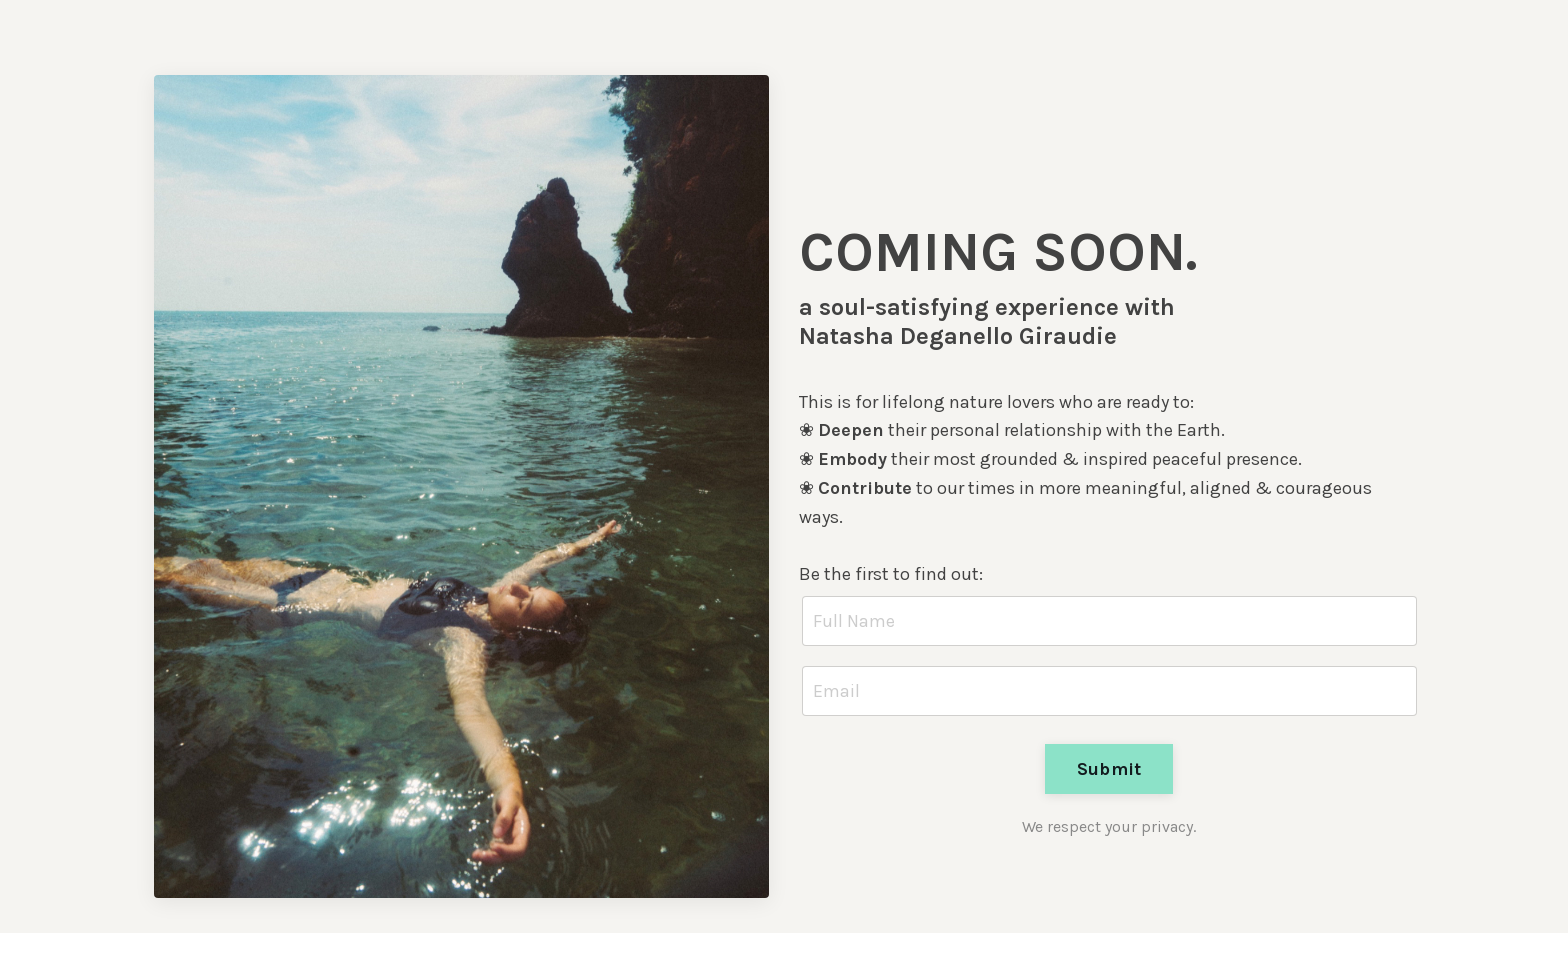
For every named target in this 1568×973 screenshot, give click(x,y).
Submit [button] (1109, 769)
